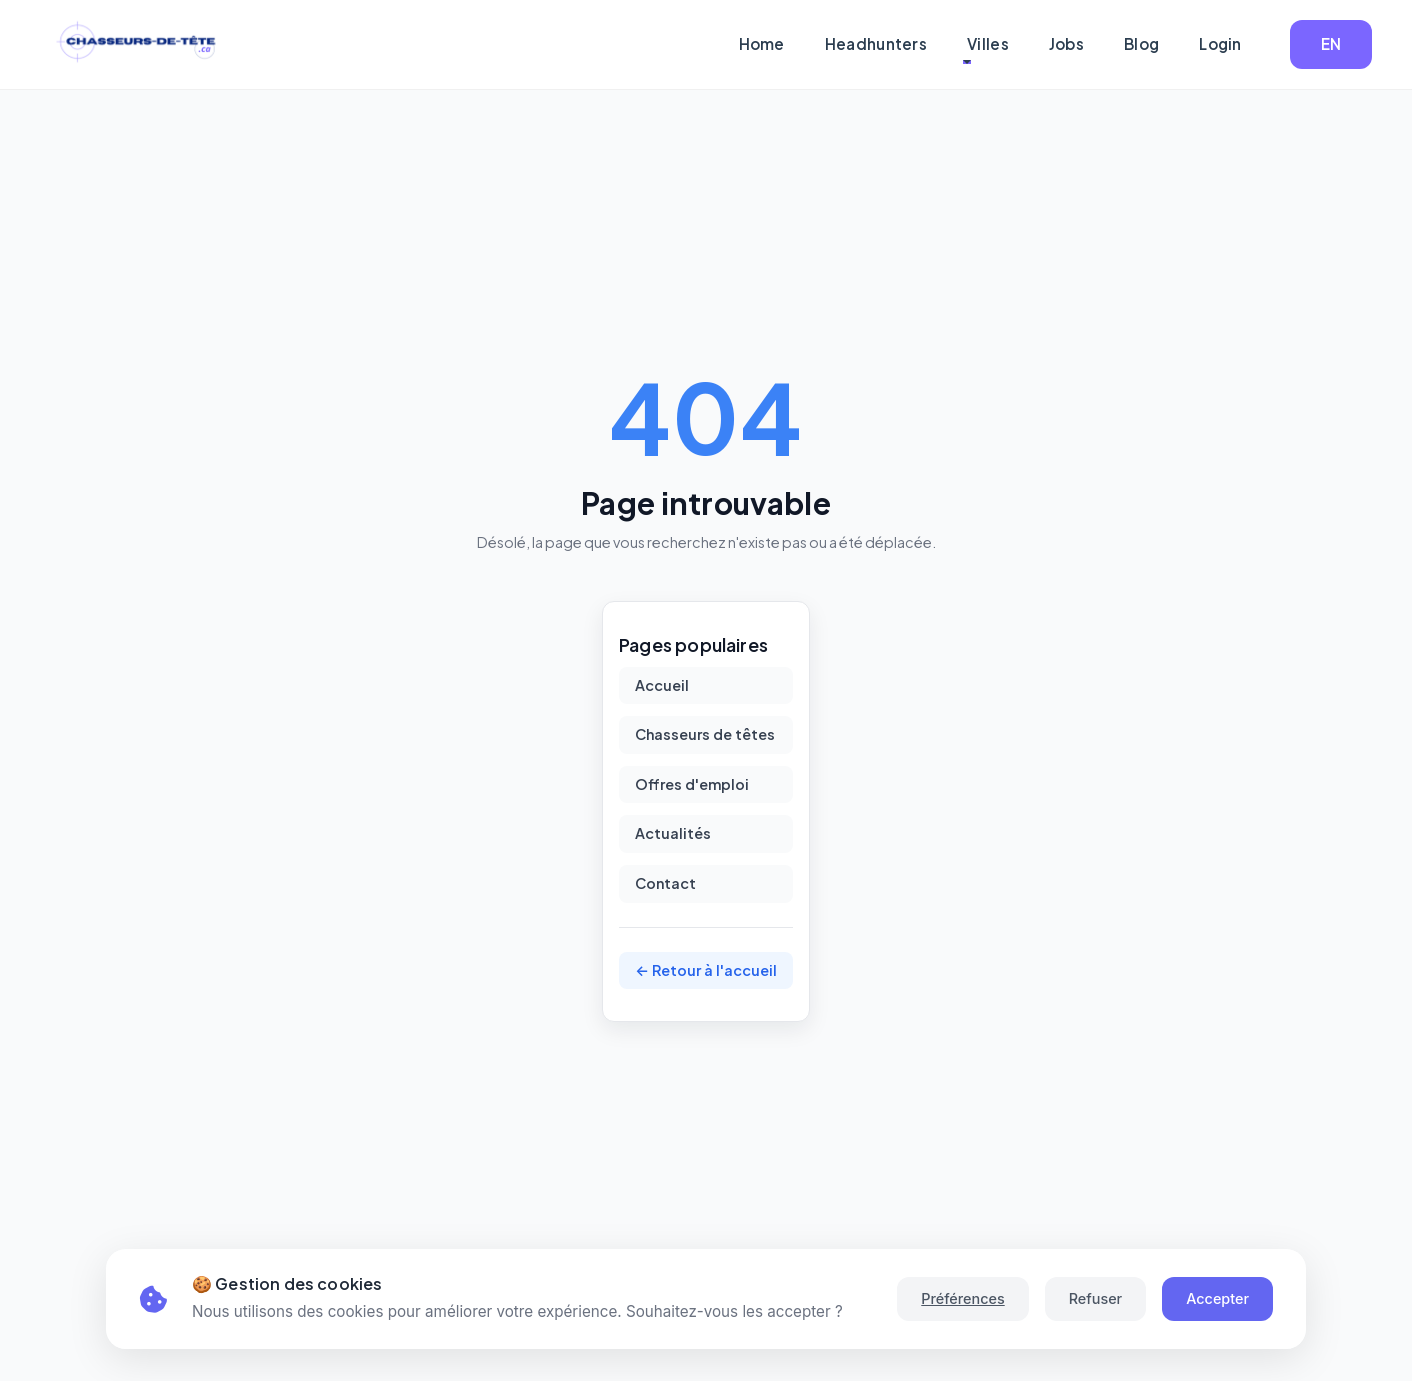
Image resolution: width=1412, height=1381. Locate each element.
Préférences (962, 1298)
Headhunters (876, 43)
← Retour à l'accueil (706, 970)
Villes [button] (988, 43)
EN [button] (1331, 43)
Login (1220, 43)
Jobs (1066, 43)
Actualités (673, 833)
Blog (1141, 43)
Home (762, 43)
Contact (665, 883)
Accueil (662, 685)
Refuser (1095, 1298)
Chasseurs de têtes (705, 734)
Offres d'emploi (692, 784)
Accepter (1217, 1298)
